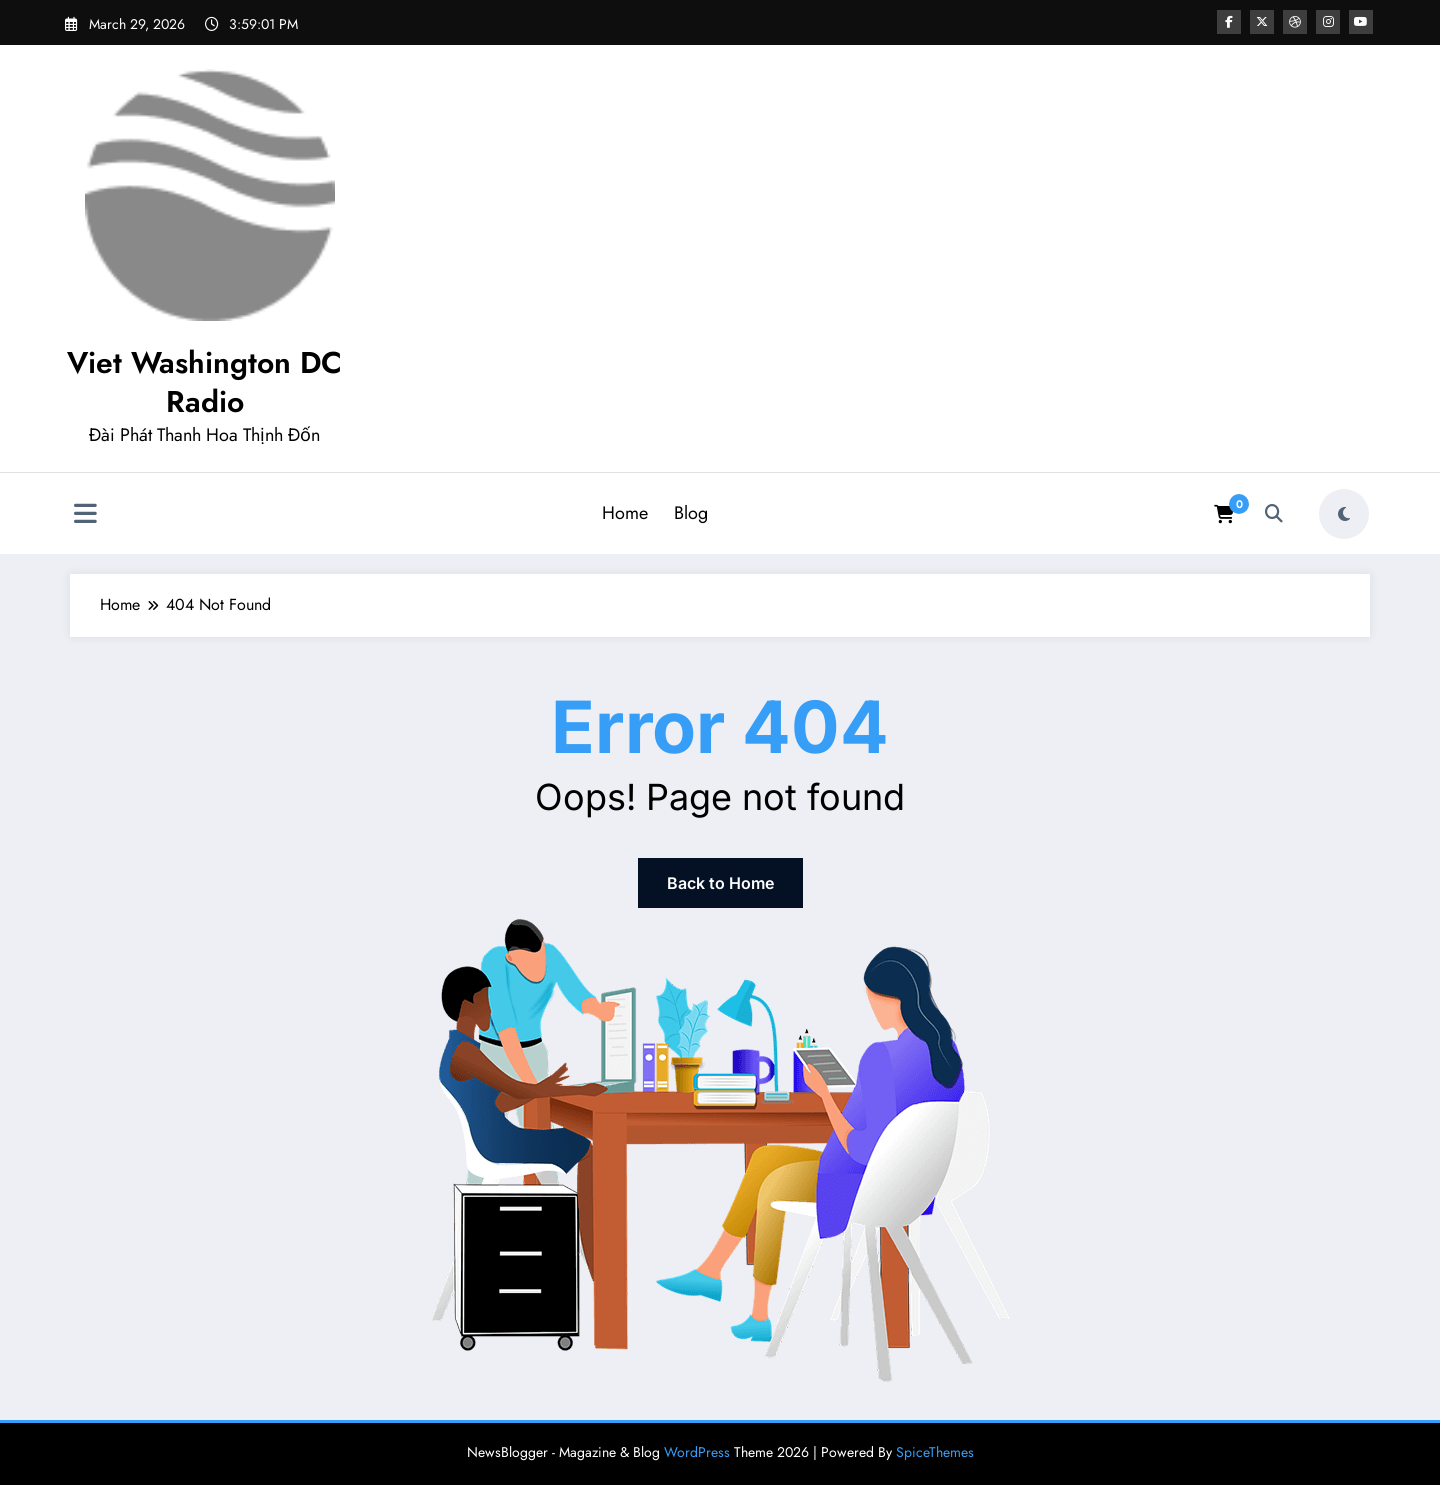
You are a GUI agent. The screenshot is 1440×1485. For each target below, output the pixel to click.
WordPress (697, 1452)
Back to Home (720, 883)
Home (625, 513)
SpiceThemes (935, 1452)
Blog (691, 513)
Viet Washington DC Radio (204, 382)
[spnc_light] (1344, 514)
